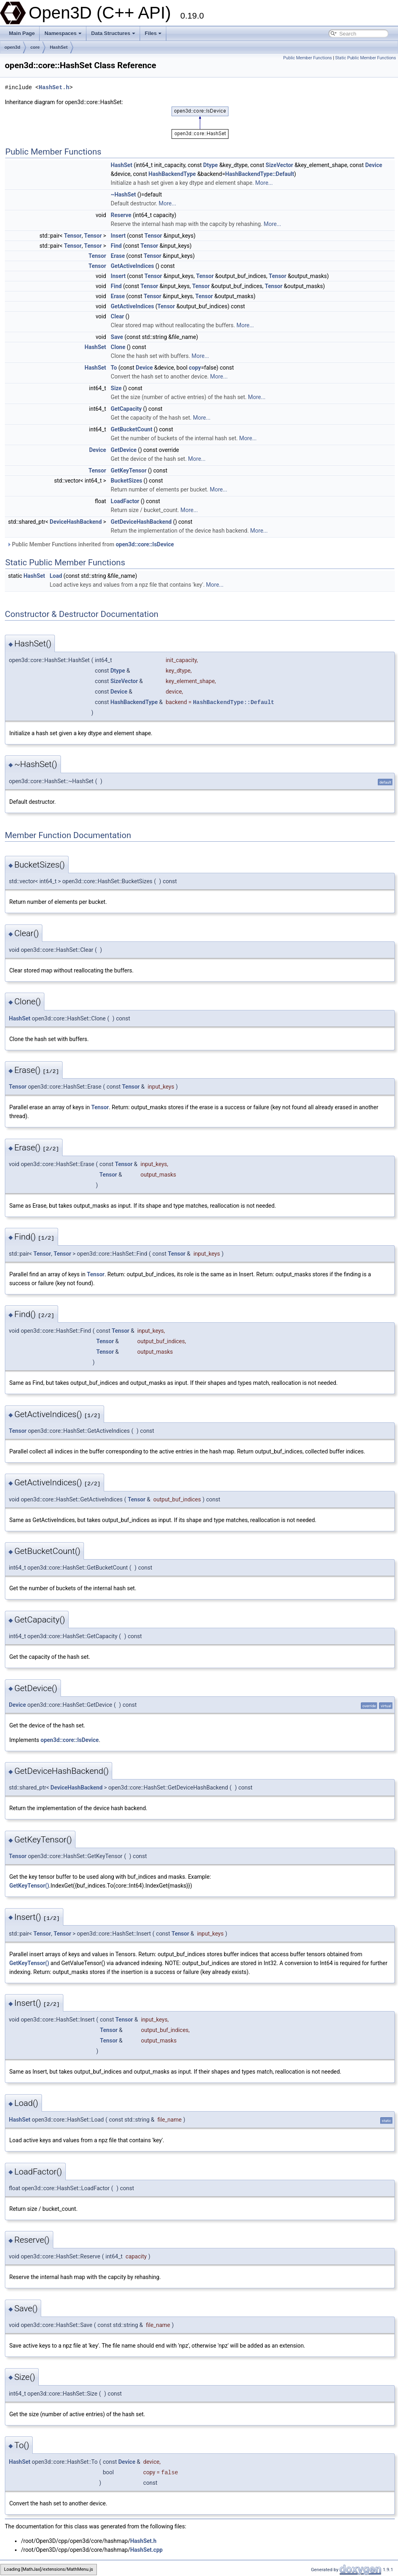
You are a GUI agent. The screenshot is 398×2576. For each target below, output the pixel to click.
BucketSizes (126, 480)
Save (117, 337)
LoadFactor (125, 501)
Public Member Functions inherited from (90, 544)
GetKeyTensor (129, 470)
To (114, 367)
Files (153, 33)
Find (116, 246)
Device (373, 165)
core (35, 47)
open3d (12, 47)
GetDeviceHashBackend (141, 522)
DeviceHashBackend (76, 522)
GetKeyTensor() (29, 1885)
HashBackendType (172, 174)
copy (195, 367)
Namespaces (63, 33)
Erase (118, 256)
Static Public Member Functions (365, 58)
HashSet (58, 47)
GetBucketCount (131, 429)
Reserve (121, 215)
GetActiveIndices (132, 266)
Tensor (73, 235)
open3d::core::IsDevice (145, 544)
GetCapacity (126, 409)
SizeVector (279, 165)
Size (116, 388)
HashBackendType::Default (259, 174)
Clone (118, 347)
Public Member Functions (307, 58)
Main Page (22, 33)
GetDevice (123, 450)
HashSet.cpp (146, 2550)
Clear (117, 316)
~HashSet (123, 194)
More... (263, 183)
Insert (118, 235)
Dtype (210, 165)
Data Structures (113, 33)
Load (56, 576)
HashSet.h (54, 87)
